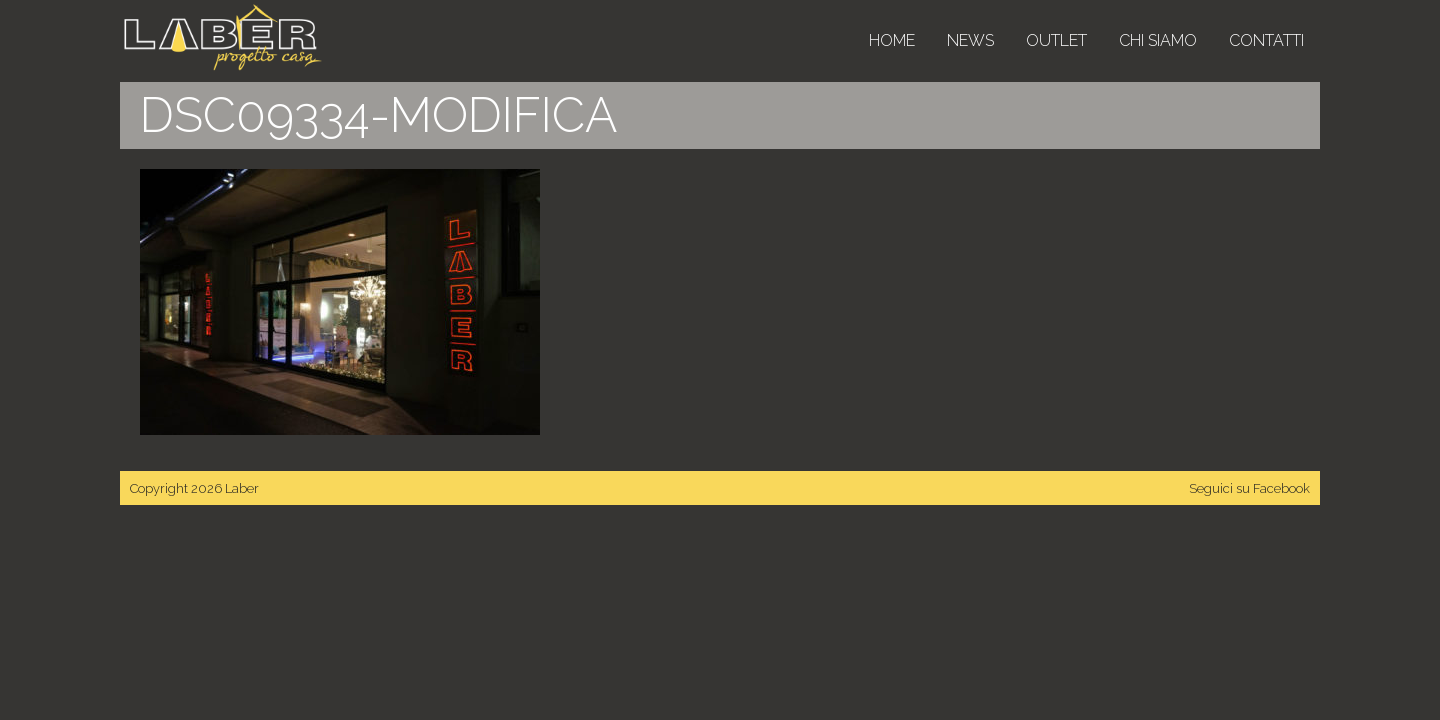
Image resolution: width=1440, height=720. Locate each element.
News (970, 40)
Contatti (1266, 40)
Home (892, 40)
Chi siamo (1158, 40)
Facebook (1281, 488)
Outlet (1056, 40)
